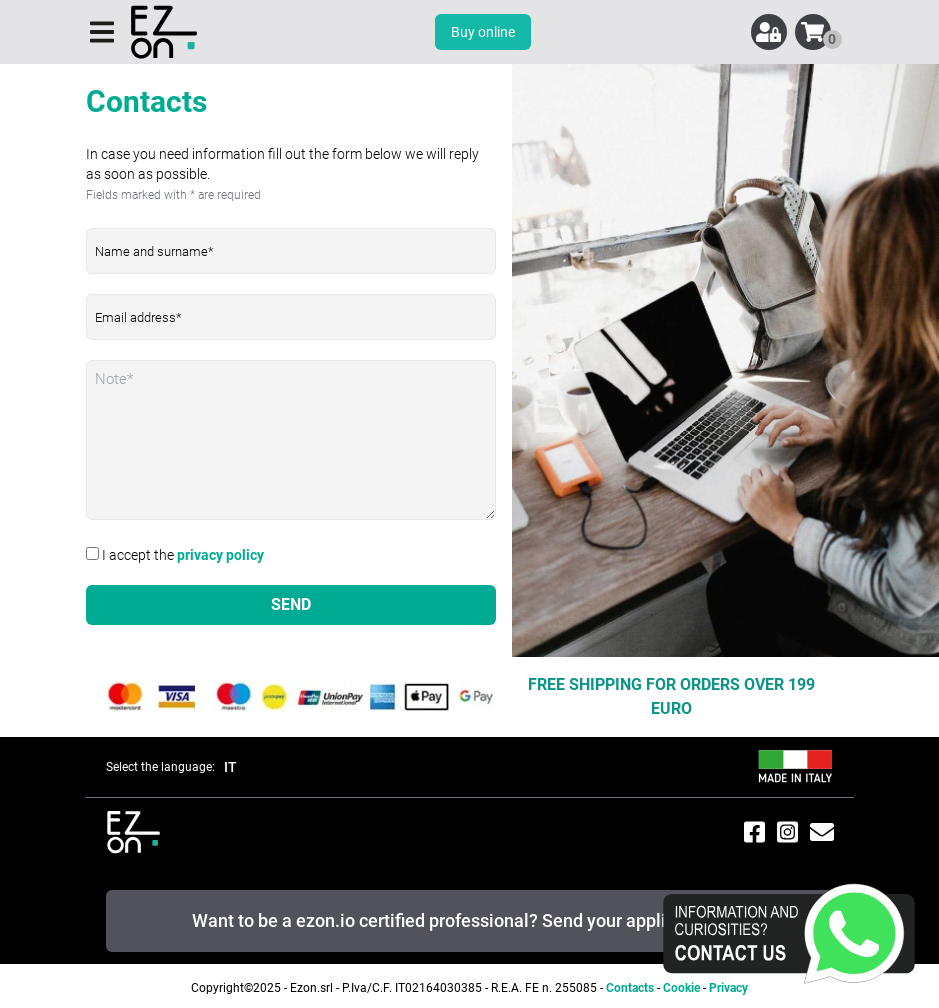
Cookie (681, 988)
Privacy (728, 988)
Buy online (483, 32)
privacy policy (220, 555)
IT (230, 767)
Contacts (630, 988)
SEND (291, 604)
